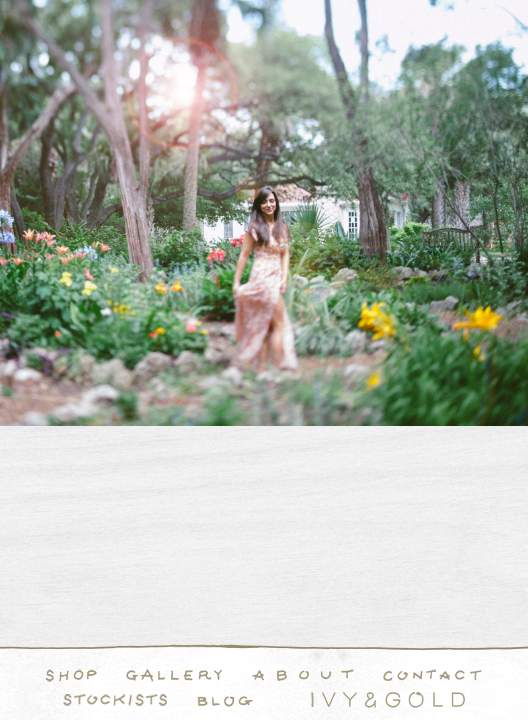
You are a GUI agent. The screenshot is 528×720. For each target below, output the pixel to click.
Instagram (282, 700)
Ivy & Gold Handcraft (388, 700)
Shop (71, 675)
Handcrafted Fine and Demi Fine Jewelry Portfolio (174, 675)
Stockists (115, 700)
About (303, 675)
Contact (432, 675)
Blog (225, 700)
